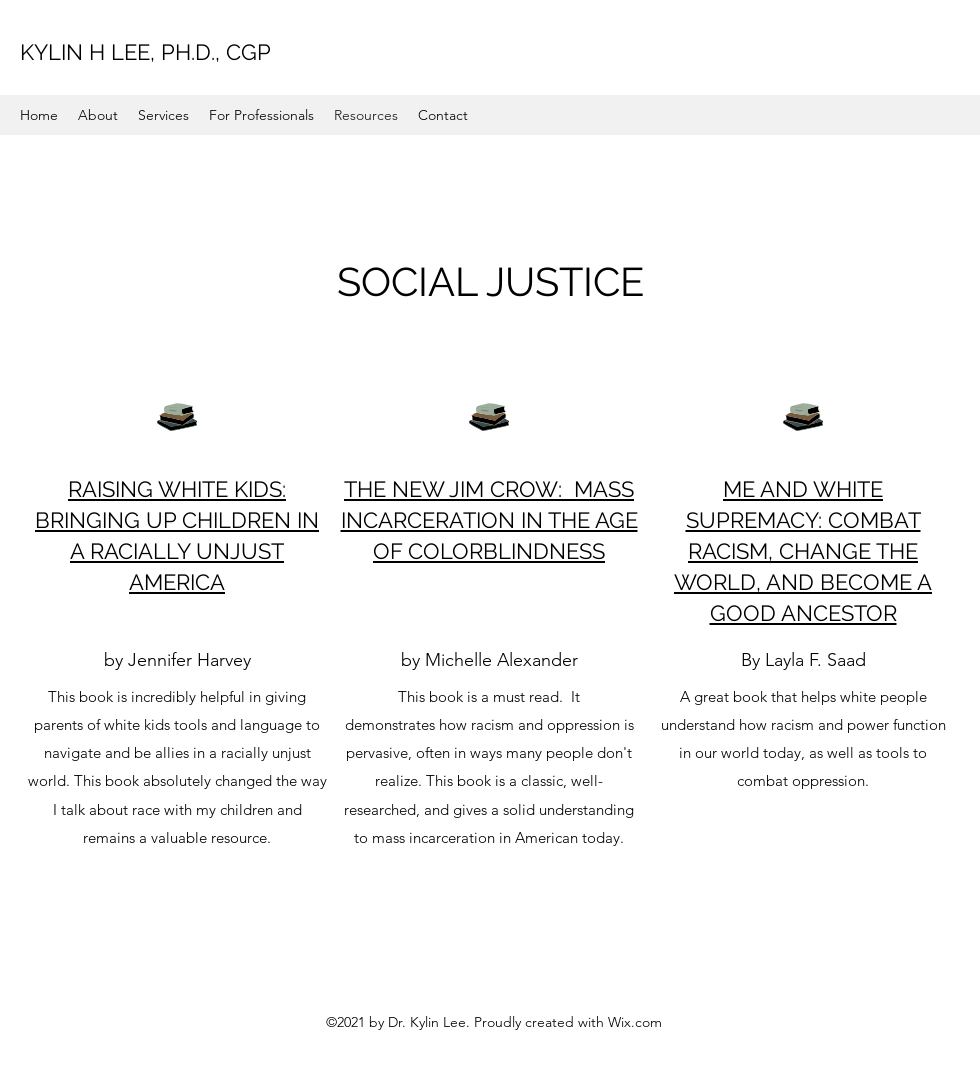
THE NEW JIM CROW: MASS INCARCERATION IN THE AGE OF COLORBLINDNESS (489, 520)
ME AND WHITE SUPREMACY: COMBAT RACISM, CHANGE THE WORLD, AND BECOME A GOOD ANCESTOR (803, 551)
